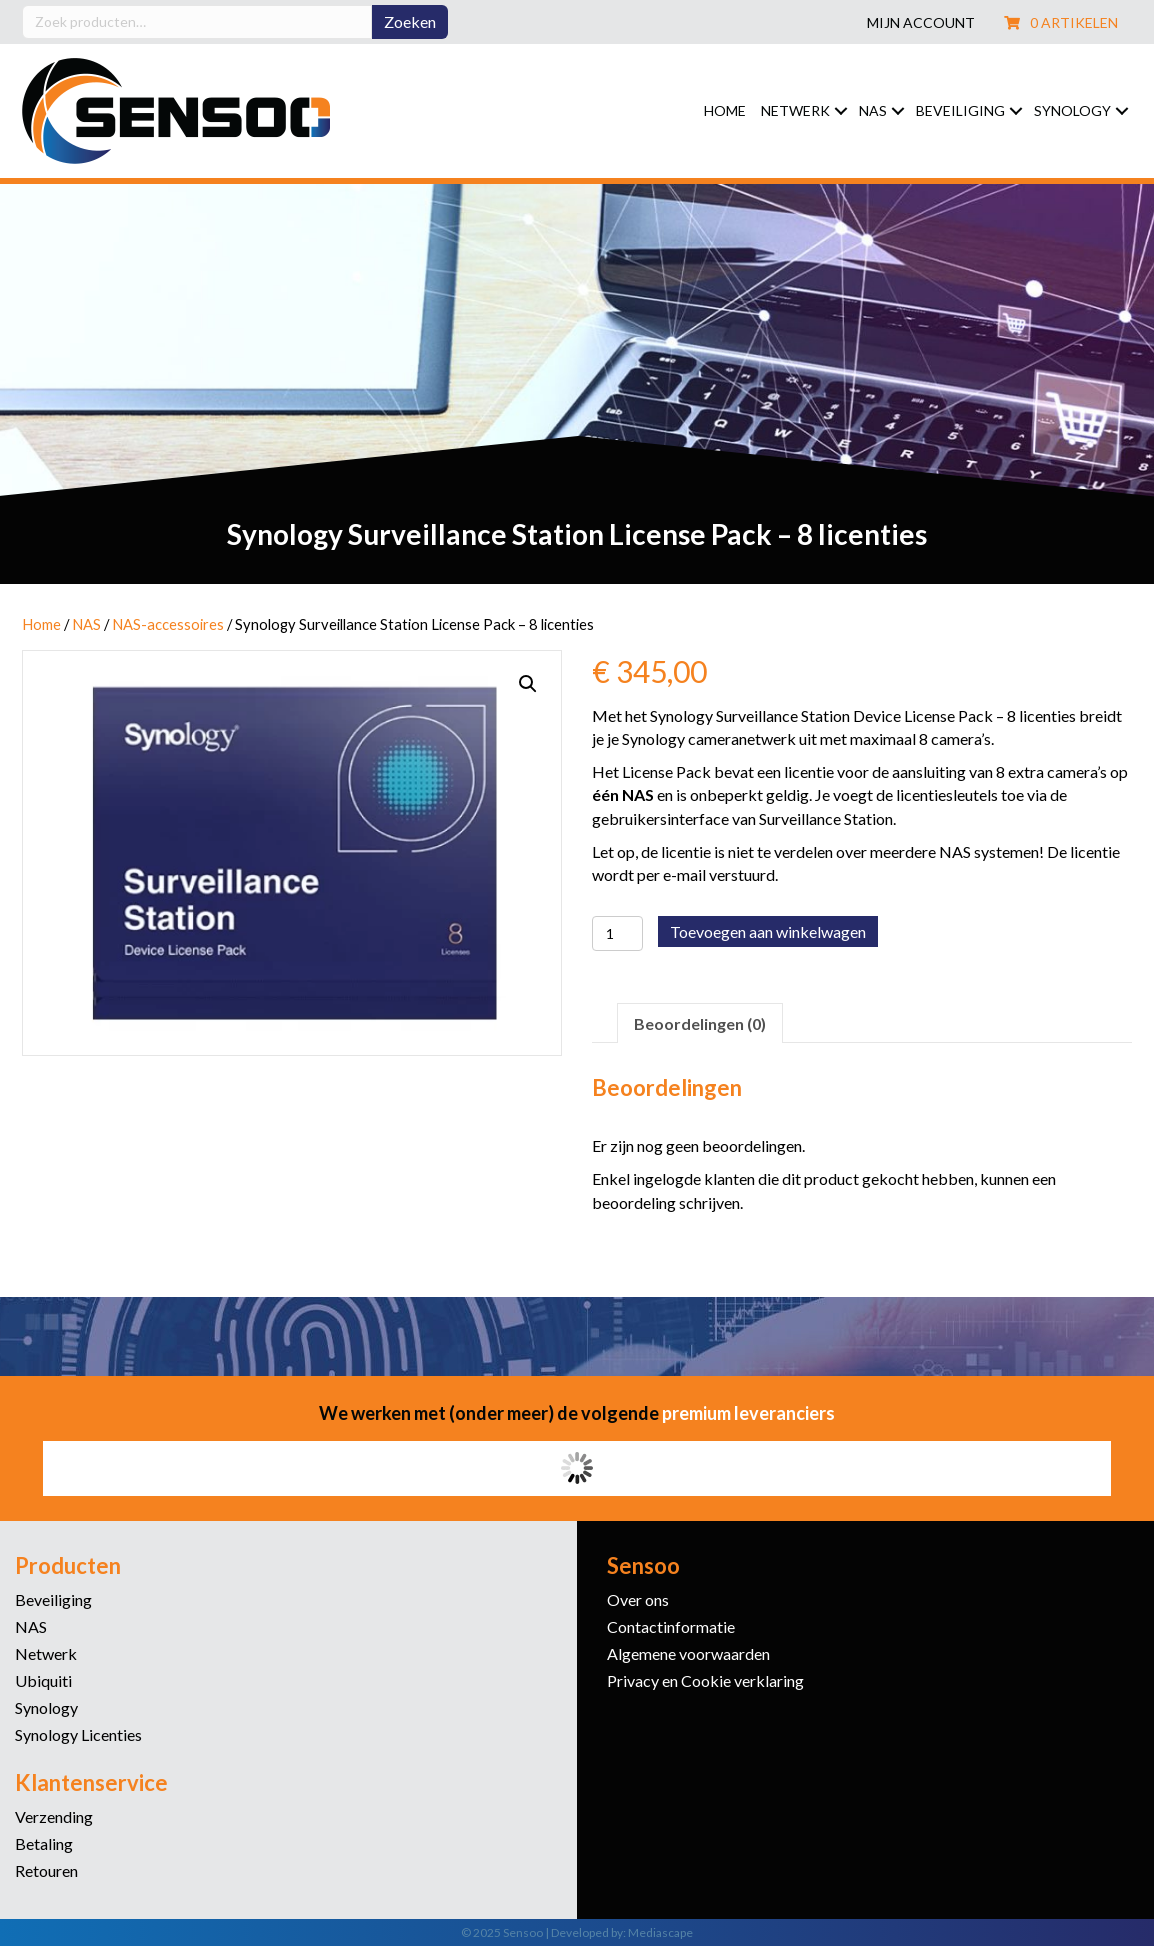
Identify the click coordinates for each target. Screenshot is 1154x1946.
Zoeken (410, 21)
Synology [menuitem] (1072, 110)
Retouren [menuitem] (46, 1871)
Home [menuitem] (725, 110)
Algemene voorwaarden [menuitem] (688, 1654)
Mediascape (660, 1932)
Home (41, 624)
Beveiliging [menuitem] (960, 110)
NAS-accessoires (168, 624)
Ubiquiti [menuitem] (43, 1681)
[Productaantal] (617, 933)
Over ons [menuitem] (638, 1600)
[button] (840, 111)
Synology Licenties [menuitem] (78, 1735)
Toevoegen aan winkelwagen (768, 931)
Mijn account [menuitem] (921, 23)
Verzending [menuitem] (54, 1817)
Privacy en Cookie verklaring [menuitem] (705, 1681)
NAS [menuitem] (873, 110)
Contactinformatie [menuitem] (671, 1627)
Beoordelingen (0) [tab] (700, 1023)
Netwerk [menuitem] (795, 110)
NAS (86, 624)
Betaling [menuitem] (44, 1844)
